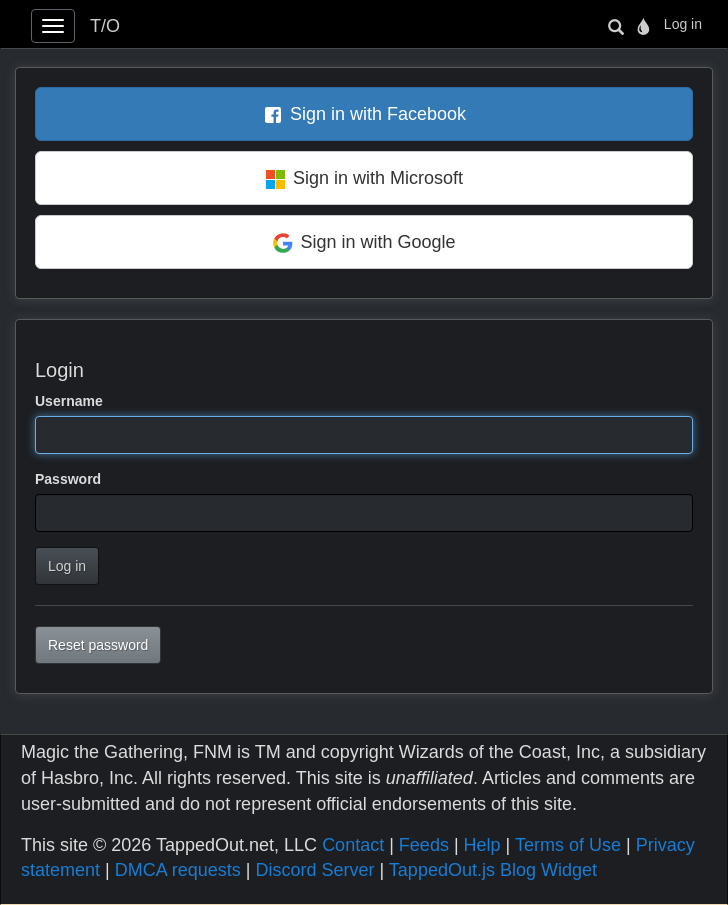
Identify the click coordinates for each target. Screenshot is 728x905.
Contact (353, 845)
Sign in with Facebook (378, 114)
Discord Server (314, 870)
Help (482, 845)
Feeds (424, 845)
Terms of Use (568, 845)
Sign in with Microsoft (378, 178)
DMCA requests (178, 870)
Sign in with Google (377, 242)
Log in (683, 24)
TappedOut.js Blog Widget (493, 870)
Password (68, 479)
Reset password (98, 645)
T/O (105, 26)
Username (69, 401)
